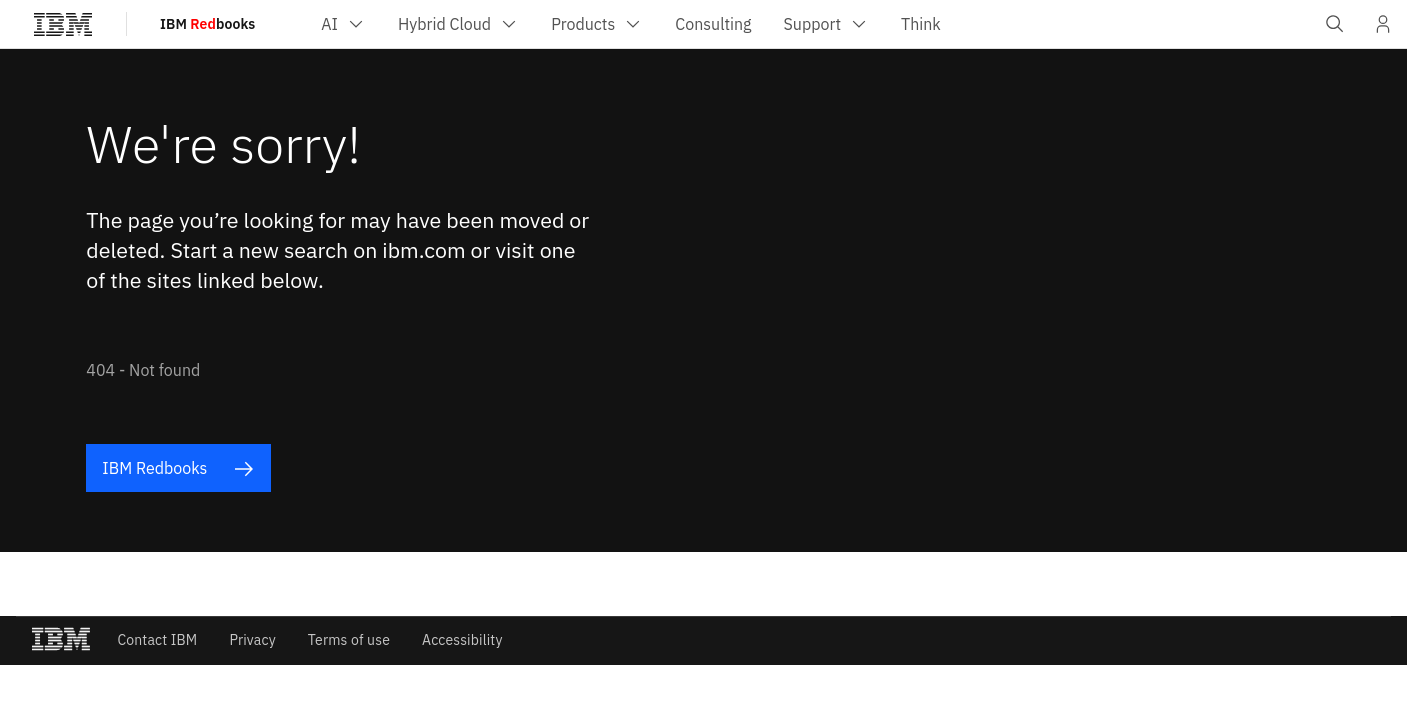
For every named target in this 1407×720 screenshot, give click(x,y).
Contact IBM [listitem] (157, 640)
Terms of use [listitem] (349, 640)
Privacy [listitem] (252, 640)
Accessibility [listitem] (462, 640)
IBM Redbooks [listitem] (178, 468)
